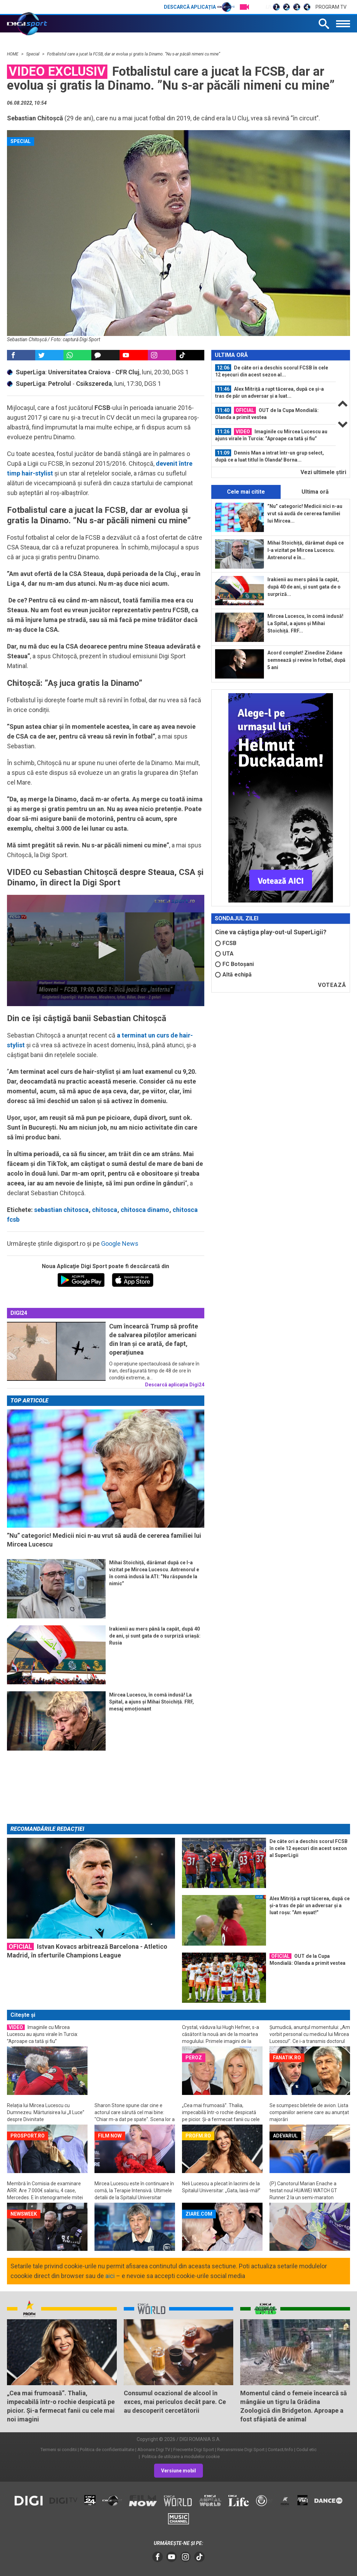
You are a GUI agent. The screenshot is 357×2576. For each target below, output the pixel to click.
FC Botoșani (234, 964)
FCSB (225, 943)
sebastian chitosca (61, 1209)
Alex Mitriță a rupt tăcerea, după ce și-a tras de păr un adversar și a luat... (269, 392)
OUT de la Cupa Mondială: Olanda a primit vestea (267, 413)
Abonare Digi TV (153, 2449)
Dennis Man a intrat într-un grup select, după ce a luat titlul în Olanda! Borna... (269, 456)
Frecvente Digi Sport (193, 2449)
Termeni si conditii (58, 2449)
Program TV (331, 7)
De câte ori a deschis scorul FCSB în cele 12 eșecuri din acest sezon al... (271, 370)
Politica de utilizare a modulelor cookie (180, 2456)
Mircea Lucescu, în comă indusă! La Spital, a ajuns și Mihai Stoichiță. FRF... (305, 623)
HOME (13, 54)
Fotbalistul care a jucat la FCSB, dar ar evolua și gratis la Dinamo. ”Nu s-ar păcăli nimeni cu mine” (133, 54)
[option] (274, 371)
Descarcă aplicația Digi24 (174, 1384)
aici (110, 2275)
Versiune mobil (178, 2470)
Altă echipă (233, 974)
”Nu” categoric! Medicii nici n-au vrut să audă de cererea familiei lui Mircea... (304, 513)
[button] (105, 949)
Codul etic (306, 2449)
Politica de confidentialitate (107, 2449)
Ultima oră (315, 491)
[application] (105, 950)
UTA (224, 953)
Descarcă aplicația (199, 7)
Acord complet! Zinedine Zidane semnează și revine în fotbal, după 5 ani (306, 660)
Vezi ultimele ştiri (323, 472)
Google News (119, 1243)
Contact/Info (280, 2449)
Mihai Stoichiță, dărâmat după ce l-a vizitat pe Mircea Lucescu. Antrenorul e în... (305, 550)
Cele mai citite (246, 491)
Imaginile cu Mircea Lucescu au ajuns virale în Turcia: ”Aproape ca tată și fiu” (271, 434)
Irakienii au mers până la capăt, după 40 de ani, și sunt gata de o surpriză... (304, 587)
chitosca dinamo (145, 1209)
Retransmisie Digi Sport (241, 2449)
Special (33, 54)
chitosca (104, 1209)
